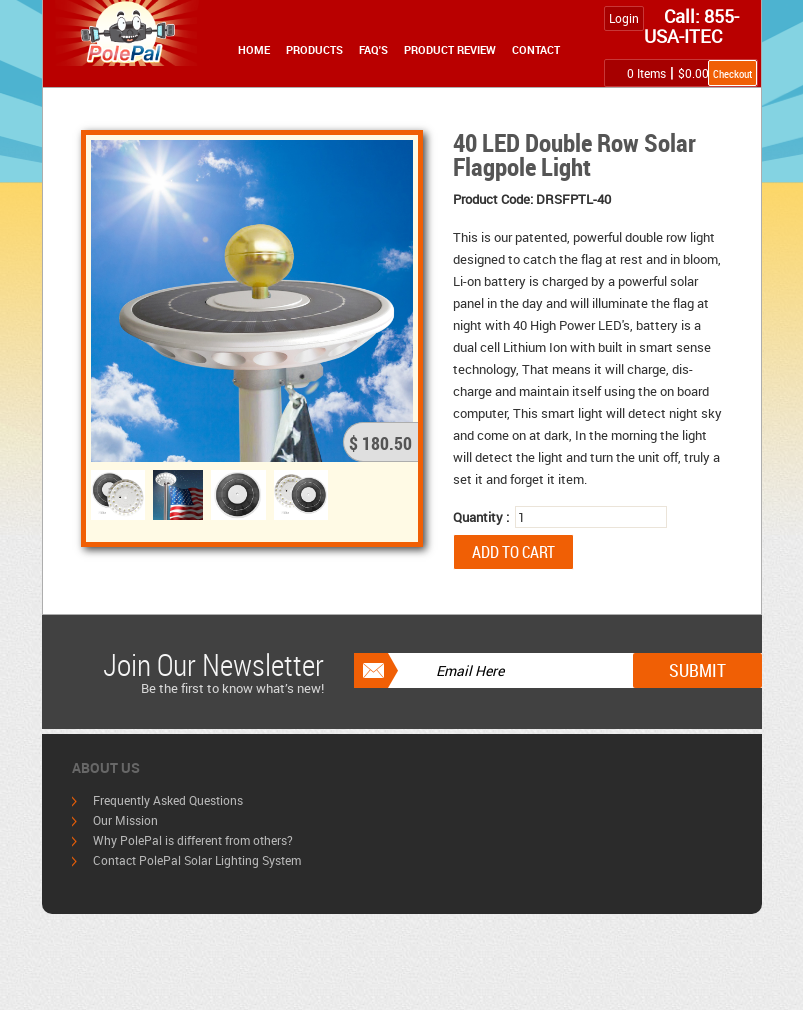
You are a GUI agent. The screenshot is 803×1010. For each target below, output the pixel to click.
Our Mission (125, 820)
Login (624, 18)
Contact (536, 49)
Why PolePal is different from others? (193, 840)
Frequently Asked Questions (168, 800)
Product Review (450, 49)
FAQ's (373, 49)
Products (314, 49)
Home (254, 49)
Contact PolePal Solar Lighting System (197, 860)
